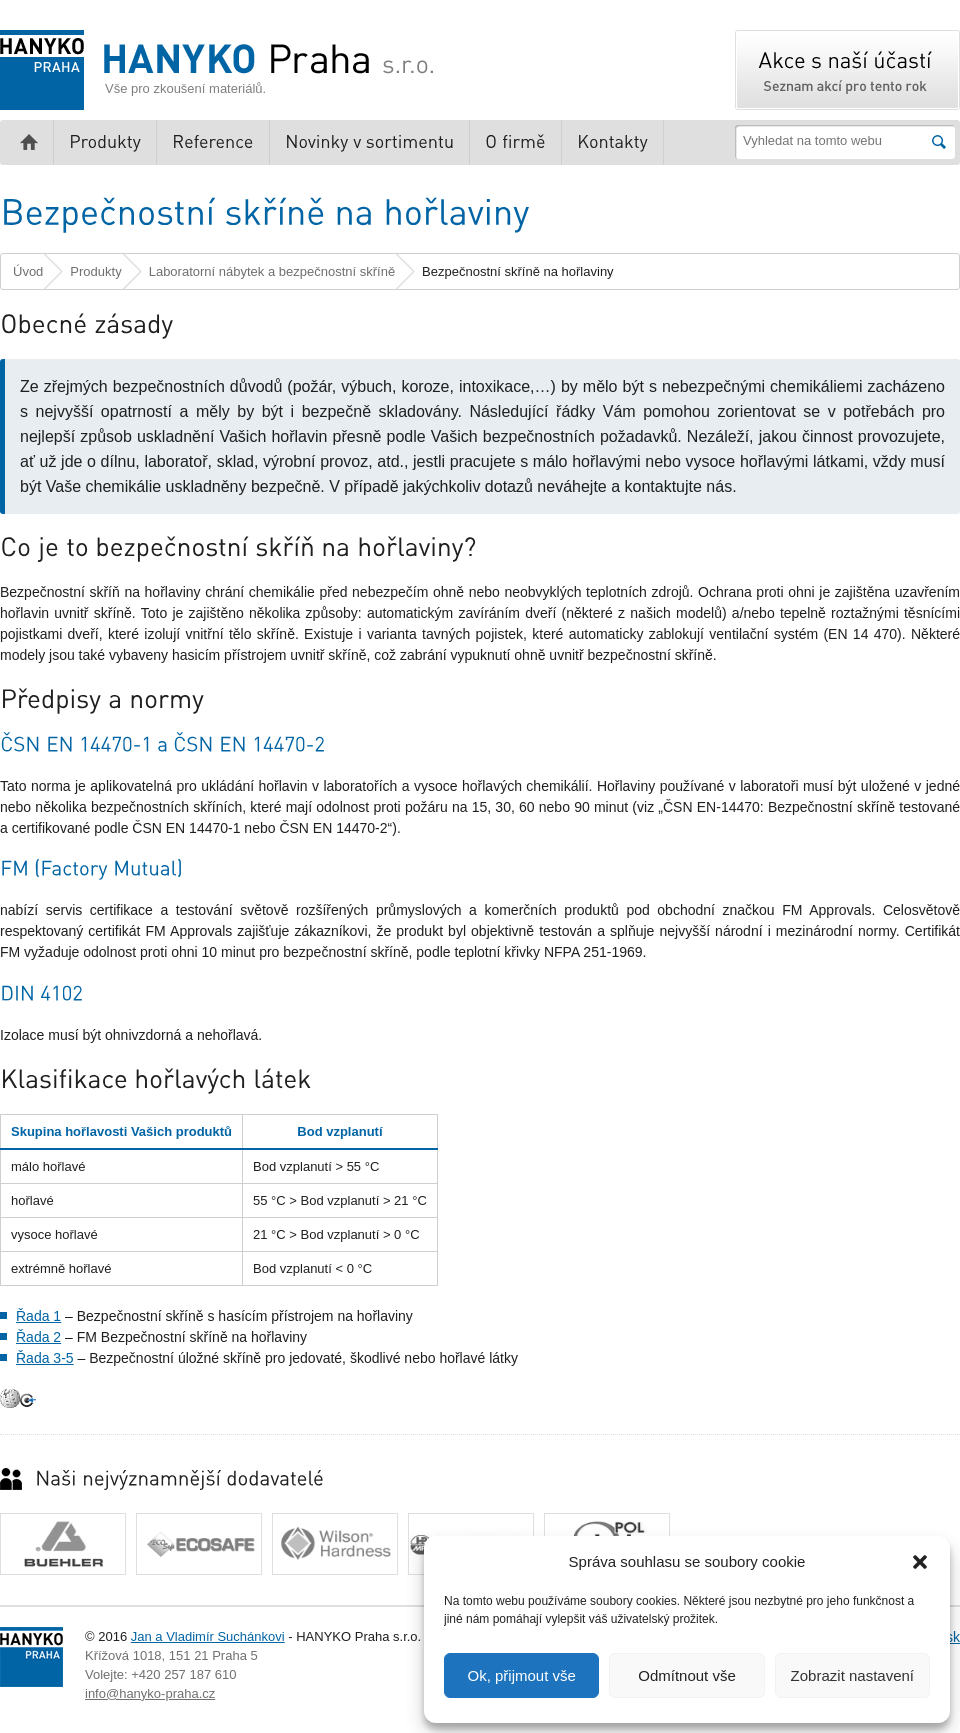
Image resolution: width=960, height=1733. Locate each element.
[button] (920, 1562)
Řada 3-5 (45, 1358)
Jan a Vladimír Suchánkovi (208, 1636)
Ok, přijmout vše (521, 1675)
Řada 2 (38, 1337)
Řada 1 (38, 1316)
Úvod (28, 271)
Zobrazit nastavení (852, 1675)
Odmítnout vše (687, 1675)
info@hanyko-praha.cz (150, 1693)
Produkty (95, 271)
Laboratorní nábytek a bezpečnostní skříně (272, 271)
